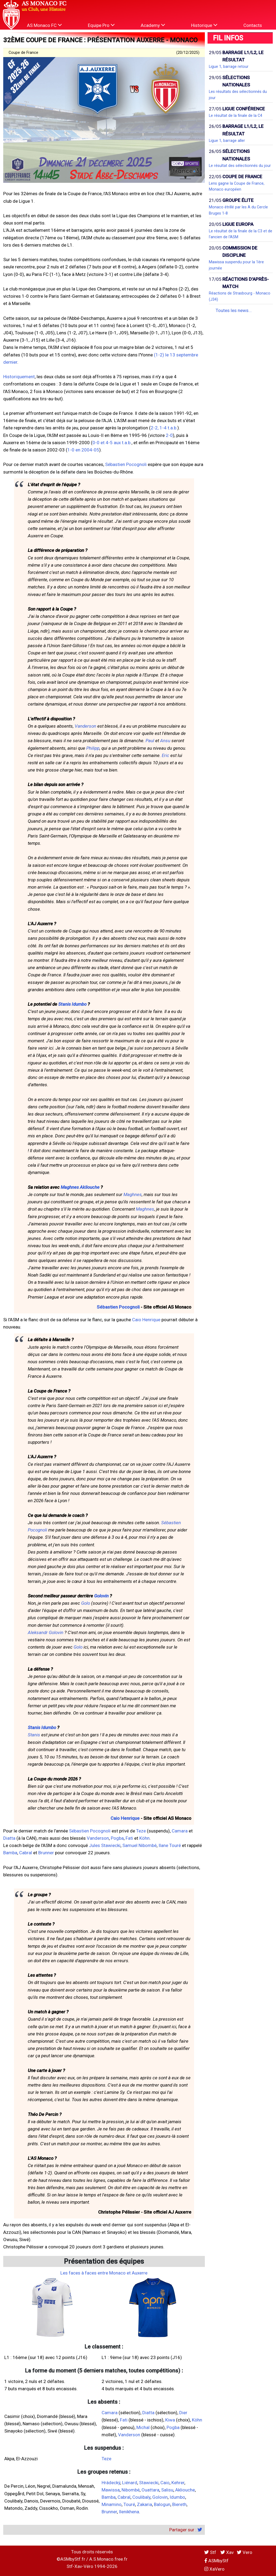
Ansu (165, 740)
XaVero (214, 2569)
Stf (210, 2552)
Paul (150, 740)
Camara (180, 1831)
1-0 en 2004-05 (83, 450)
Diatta (9, 1838)
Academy (153, 25)
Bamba (10, 1852)
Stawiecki (148, 2482)
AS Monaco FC (44, 25)
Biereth (179, 2504)
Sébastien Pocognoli (126, 464)
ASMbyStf (216, 2560)
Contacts (252, 25)
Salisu (167, 2490)
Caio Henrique (146, 1319)
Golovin (101, 1596)
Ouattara (150, 2490)
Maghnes (132, 1194)
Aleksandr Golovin (45, 1632)
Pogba (117, 1838)
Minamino (112, 2504)
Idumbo (177, 2497)
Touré (129, 2504)
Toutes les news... (234, 310)
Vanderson (85, 726)
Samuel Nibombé (139, 1845)
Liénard (129, 2482)
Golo (85, 1603)
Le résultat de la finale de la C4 (235, 115)
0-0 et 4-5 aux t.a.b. (112, 442)
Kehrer (177, 2482)
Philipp (92, 748)
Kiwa (170, 2420)
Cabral (25, 1852)
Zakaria (144, 2504)
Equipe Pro (101, 25)
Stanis (34, 1734)
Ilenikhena (129, 2511)
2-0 (169, 435)
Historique (204, 25)
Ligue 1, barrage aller (227, 140)
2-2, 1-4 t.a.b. (164, 427)
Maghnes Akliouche (80, 1187)
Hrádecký (111, 2482)
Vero (244, 2552)
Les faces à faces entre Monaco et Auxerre (103, 2273)
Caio (165, 2482)
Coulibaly (141, 2497)
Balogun (162, 2504)
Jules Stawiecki (104, 1845)
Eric (165, 755)
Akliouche (185, 2490)
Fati (129, 1838)
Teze (141, 1831)
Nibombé (131, 2490)
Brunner (46, 1852)
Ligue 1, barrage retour (229, 66)
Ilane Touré (169, 1845)
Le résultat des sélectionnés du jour (240, 165)
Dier (183, 2412)
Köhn (144, 1838)
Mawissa (111, 2490)
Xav (227, 2552)
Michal (143, 2427)
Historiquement (19, 376)
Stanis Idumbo (72, 1004)
